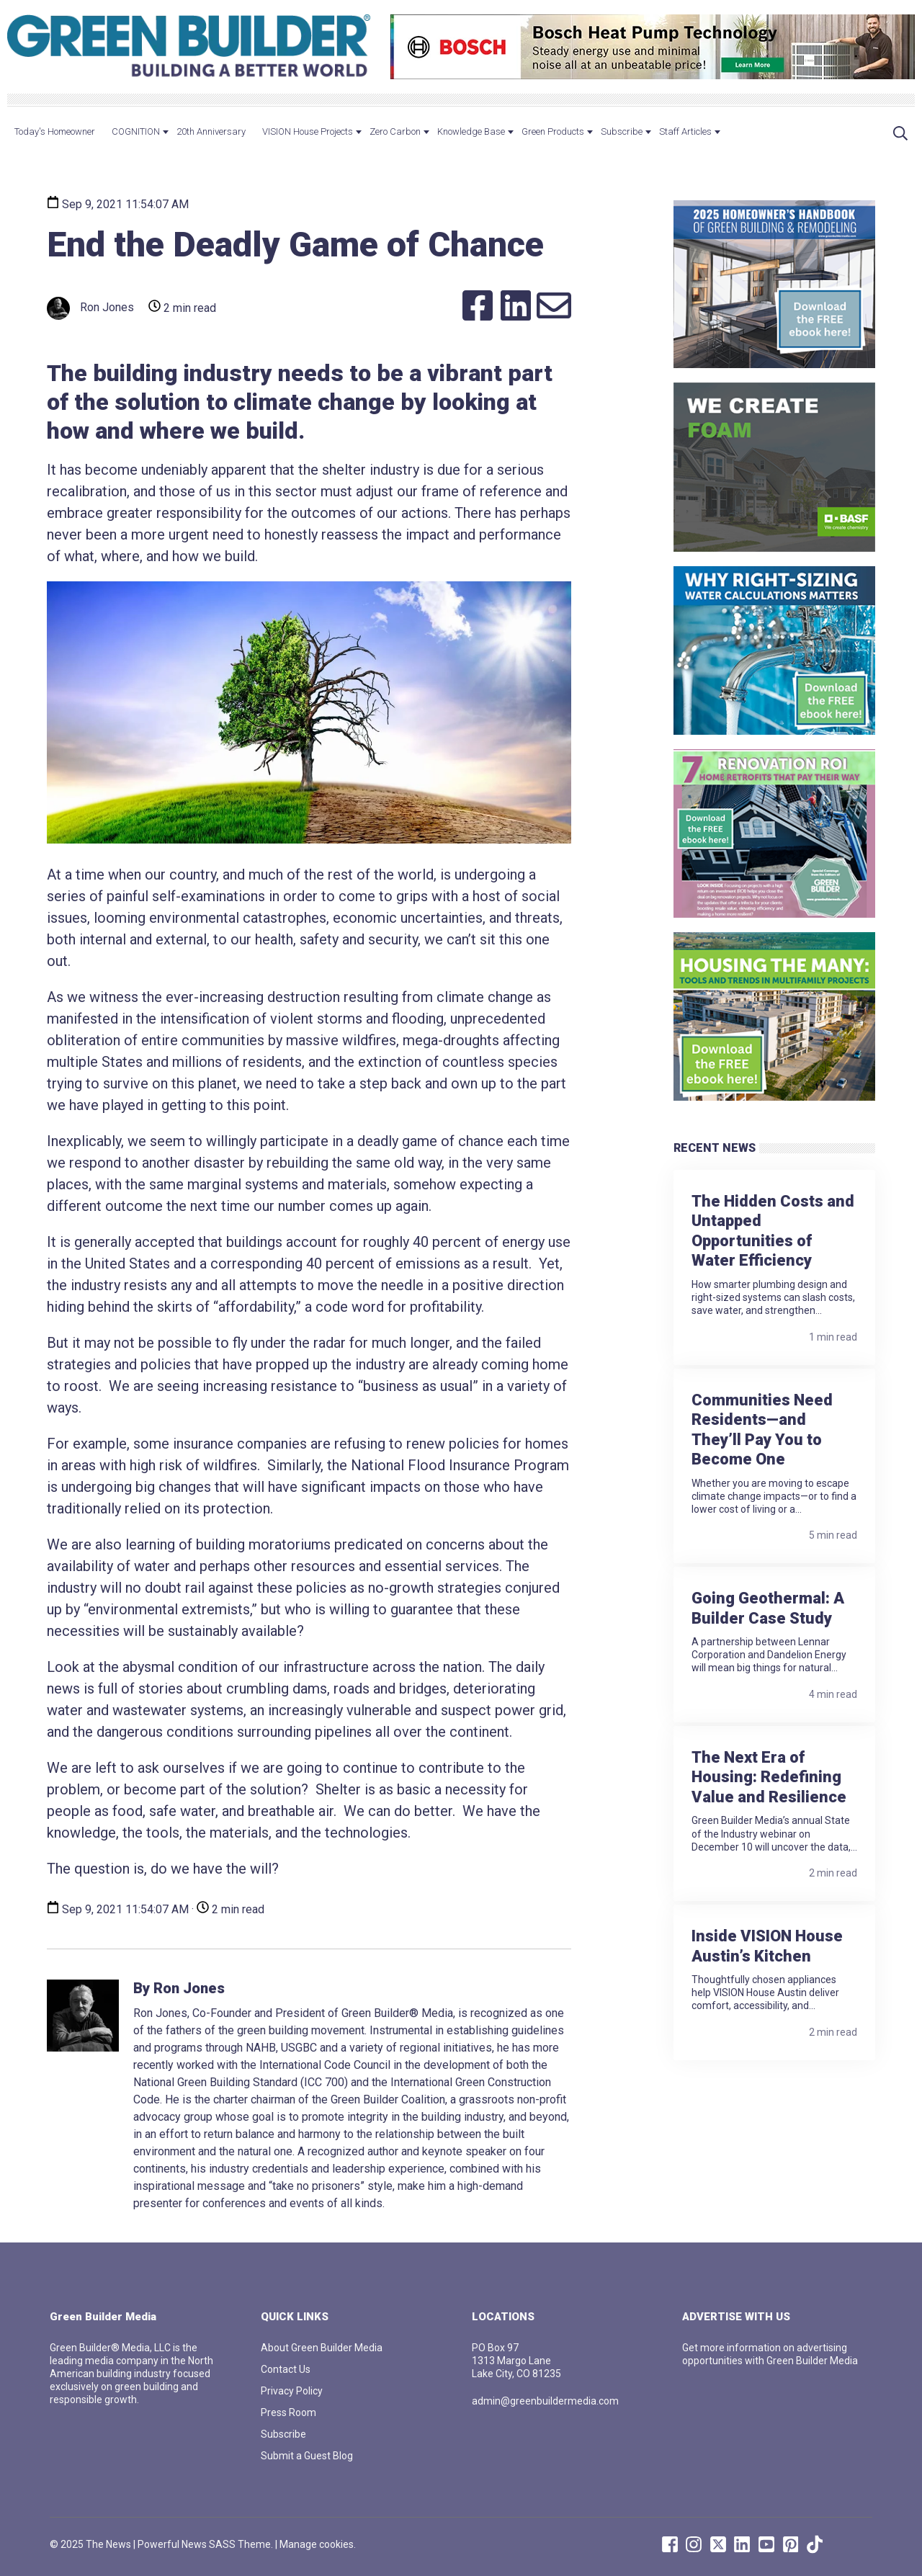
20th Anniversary (211, 131)
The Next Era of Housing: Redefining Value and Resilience (769, 1777)
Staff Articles (685, 131)
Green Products (553, 131)
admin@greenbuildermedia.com (545, 2401)
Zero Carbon (395, 131)
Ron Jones (90, 308)
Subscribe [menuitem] (283, 2434)
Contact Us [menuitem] (285, 2369)
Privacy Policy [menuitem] (292, 2391)
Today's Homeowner (54, 131)
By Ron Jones (179, 1988)
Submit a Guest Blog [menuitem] (307, 2455)
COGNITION (136, 131)
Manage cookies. (317, 2544)
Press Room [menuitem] (288, 2412)
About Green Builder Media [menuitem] (321, 2347)
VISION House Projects (307, 131)
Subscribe (622, 131)
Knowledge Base (471, 131)
